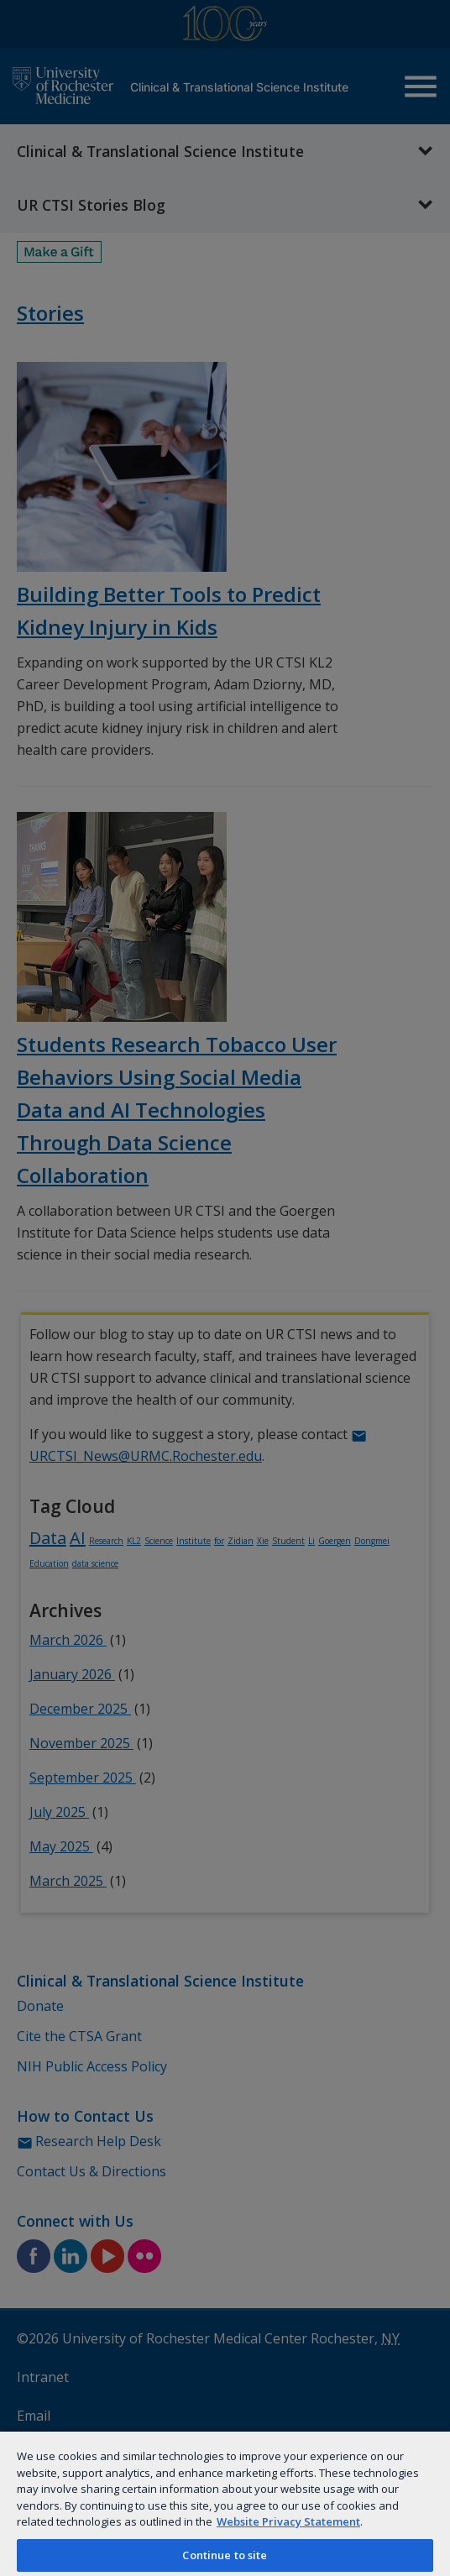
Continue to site (224, 2555)
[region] (225, 2503)
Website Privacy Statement (288, 2521)
